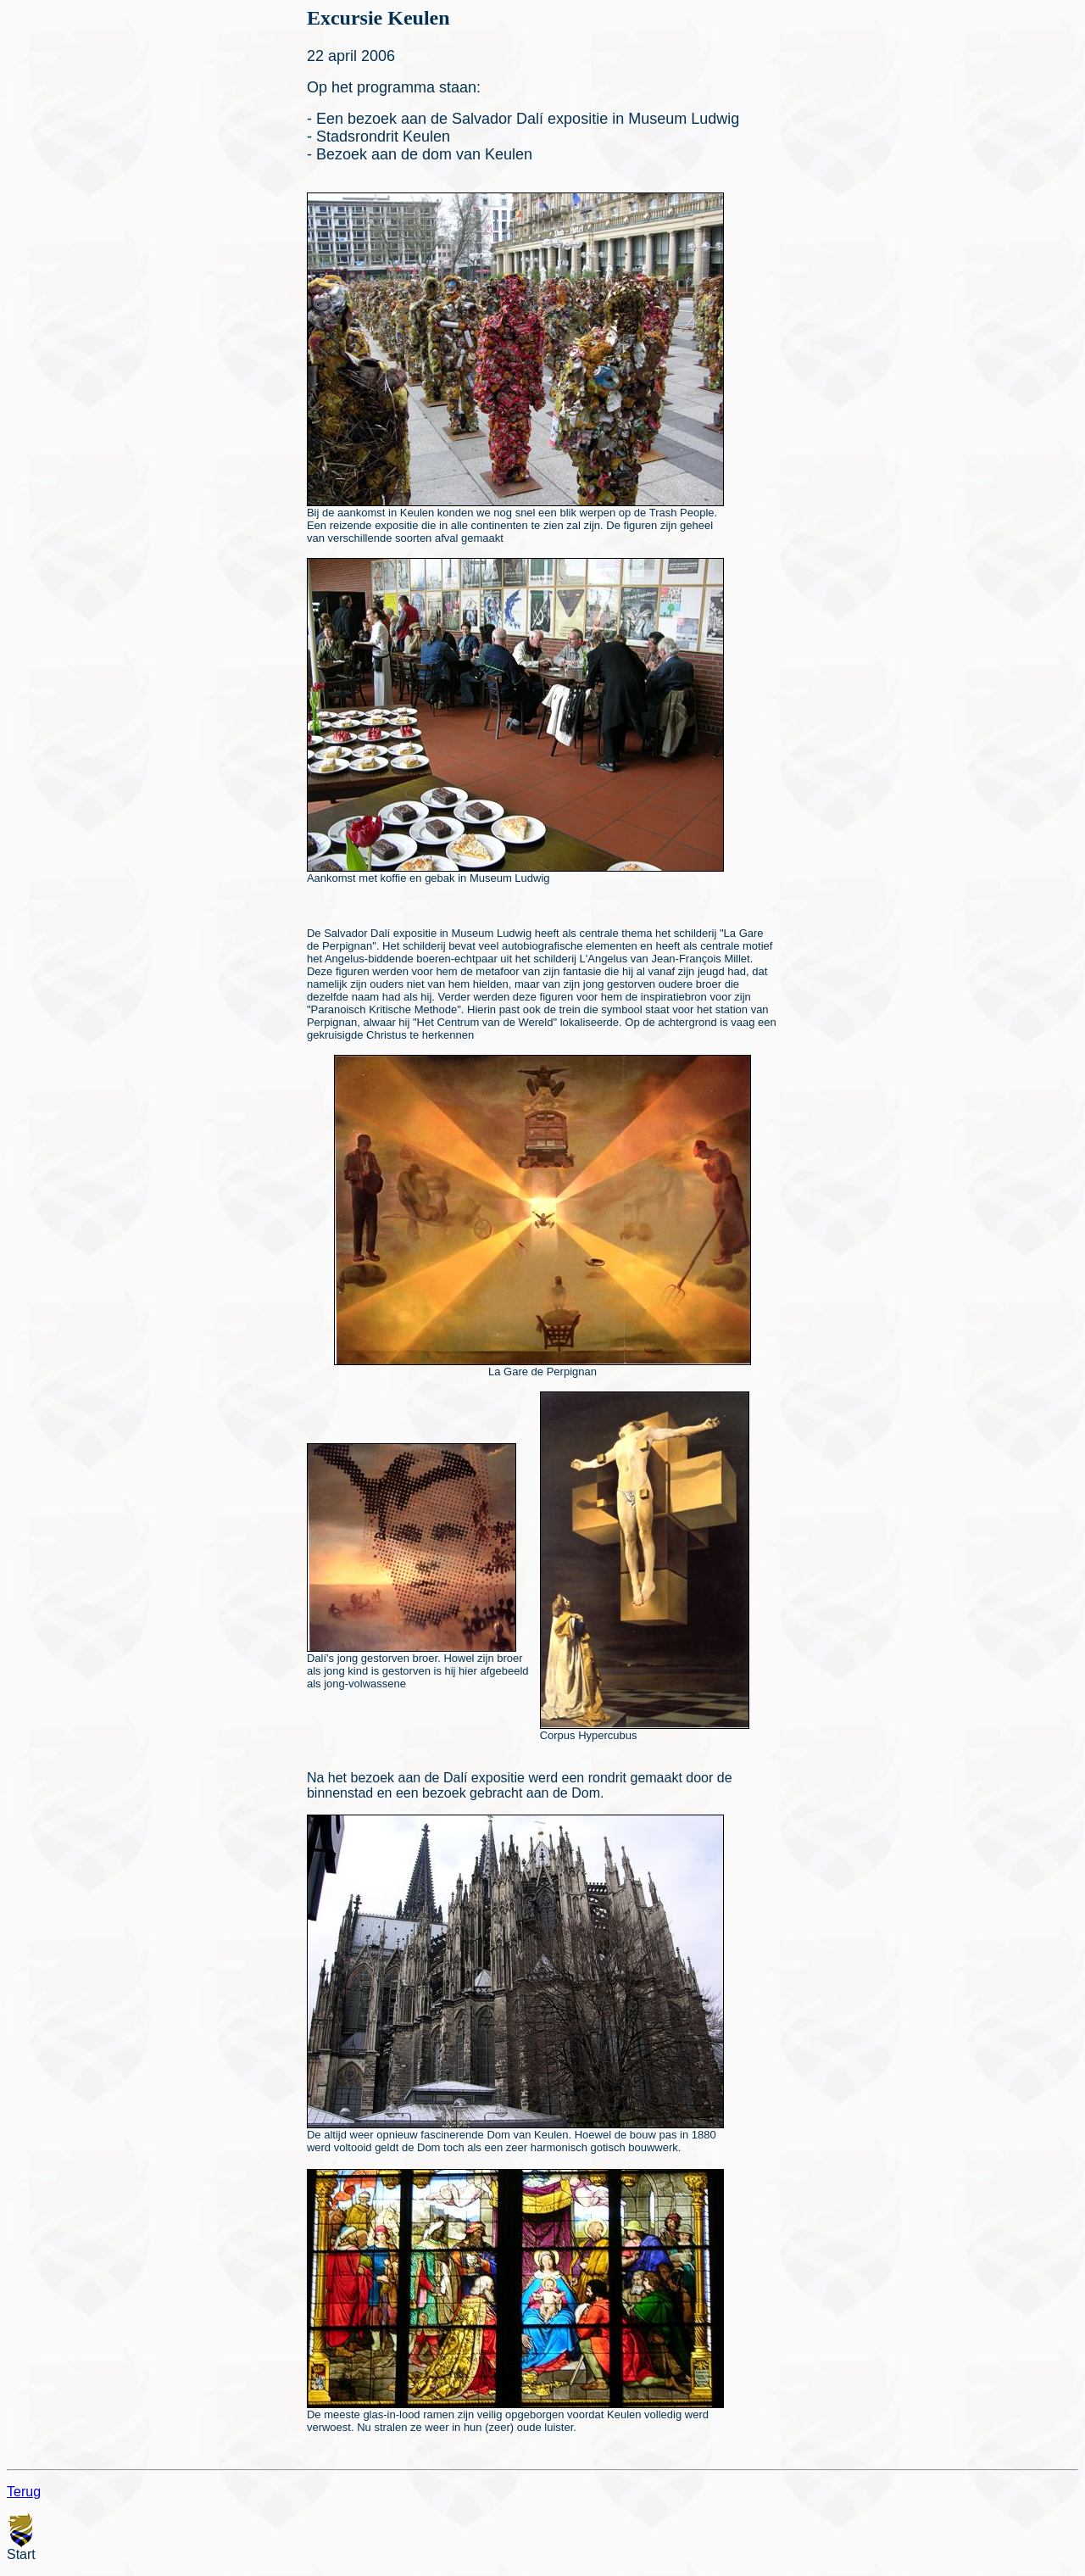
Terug (24, 2491)
